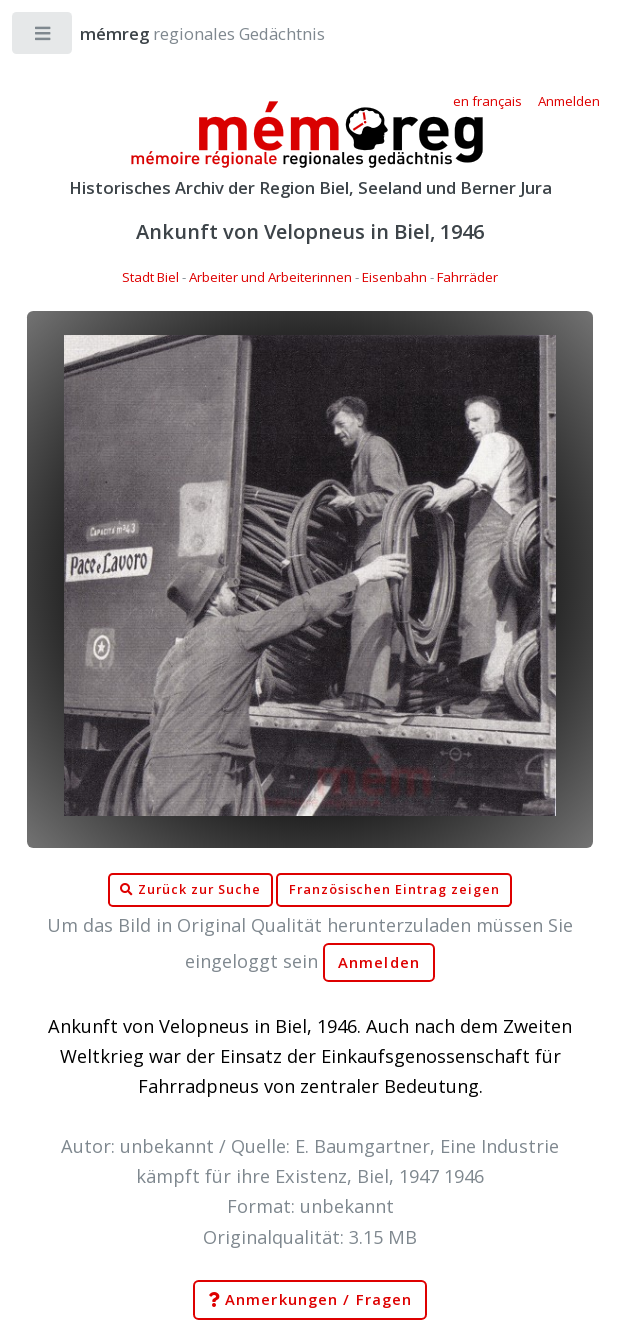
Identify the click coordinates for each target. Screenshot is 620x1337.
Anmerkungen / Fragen (310, 1300)
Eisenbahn (394, 277)
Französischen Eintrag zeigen (394, 889)
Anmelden (379, 962)
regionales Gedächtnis (182, 33)
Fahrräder (467, 277)
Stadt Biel (150, 277)
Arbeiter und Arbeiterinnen (270, 277)
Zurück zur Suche (190, 890)
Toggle (43, 37)
